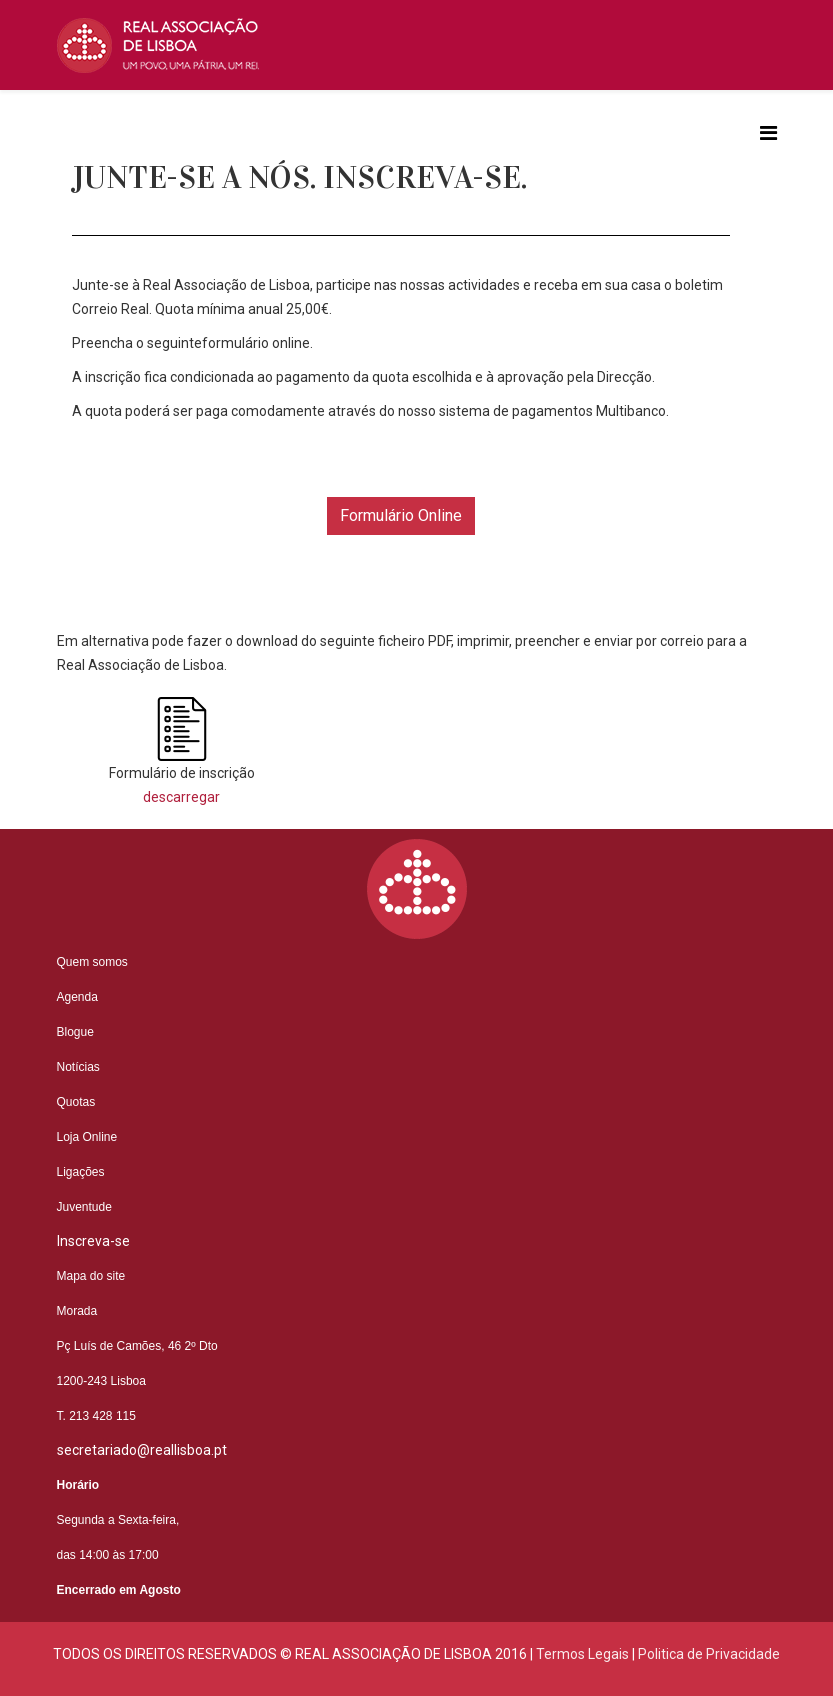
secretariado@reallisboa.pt (142, 1450)
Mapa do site (91, 1276)
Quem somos (92, 962)
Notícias (78, 1067)
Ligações (81, 1172)
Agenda (77, 997)
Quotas (76, 1102)
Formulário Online (401, 515)
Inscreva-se (93, 1241)
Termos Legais (582, 1654)
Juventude (84, 1207)
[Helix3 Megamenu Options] (768, 133)
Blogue (75, 1032)
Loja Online (87, 1137)
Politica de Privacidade (709, 1654)
